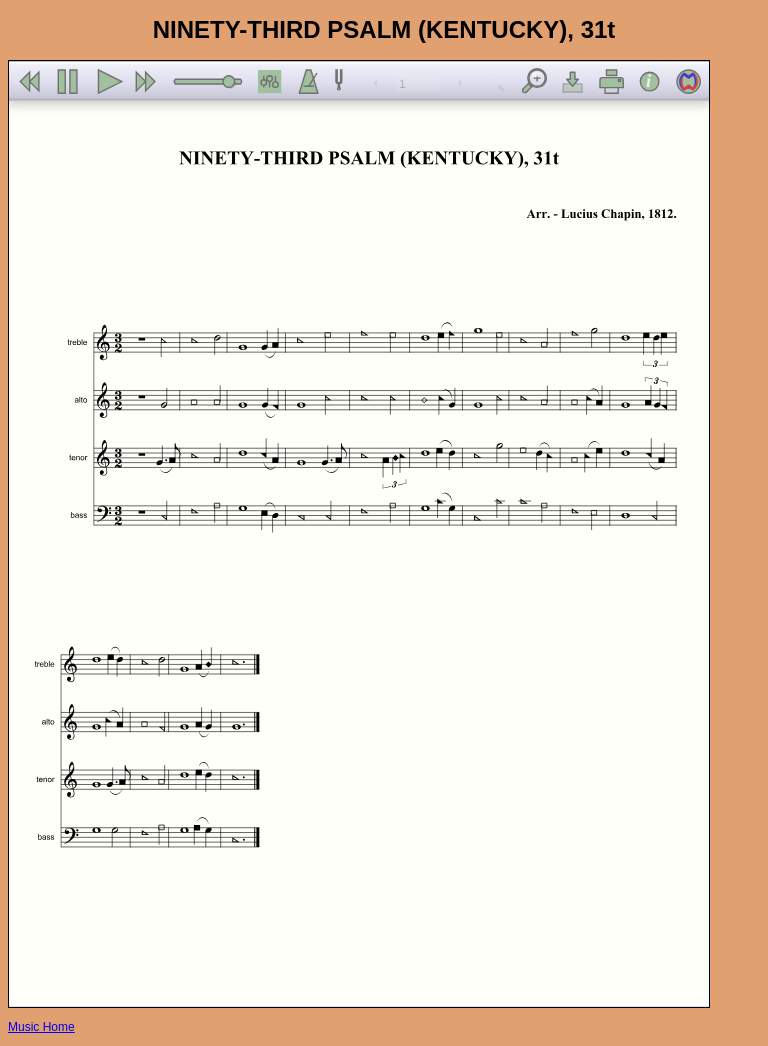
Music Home (41, 1027)
